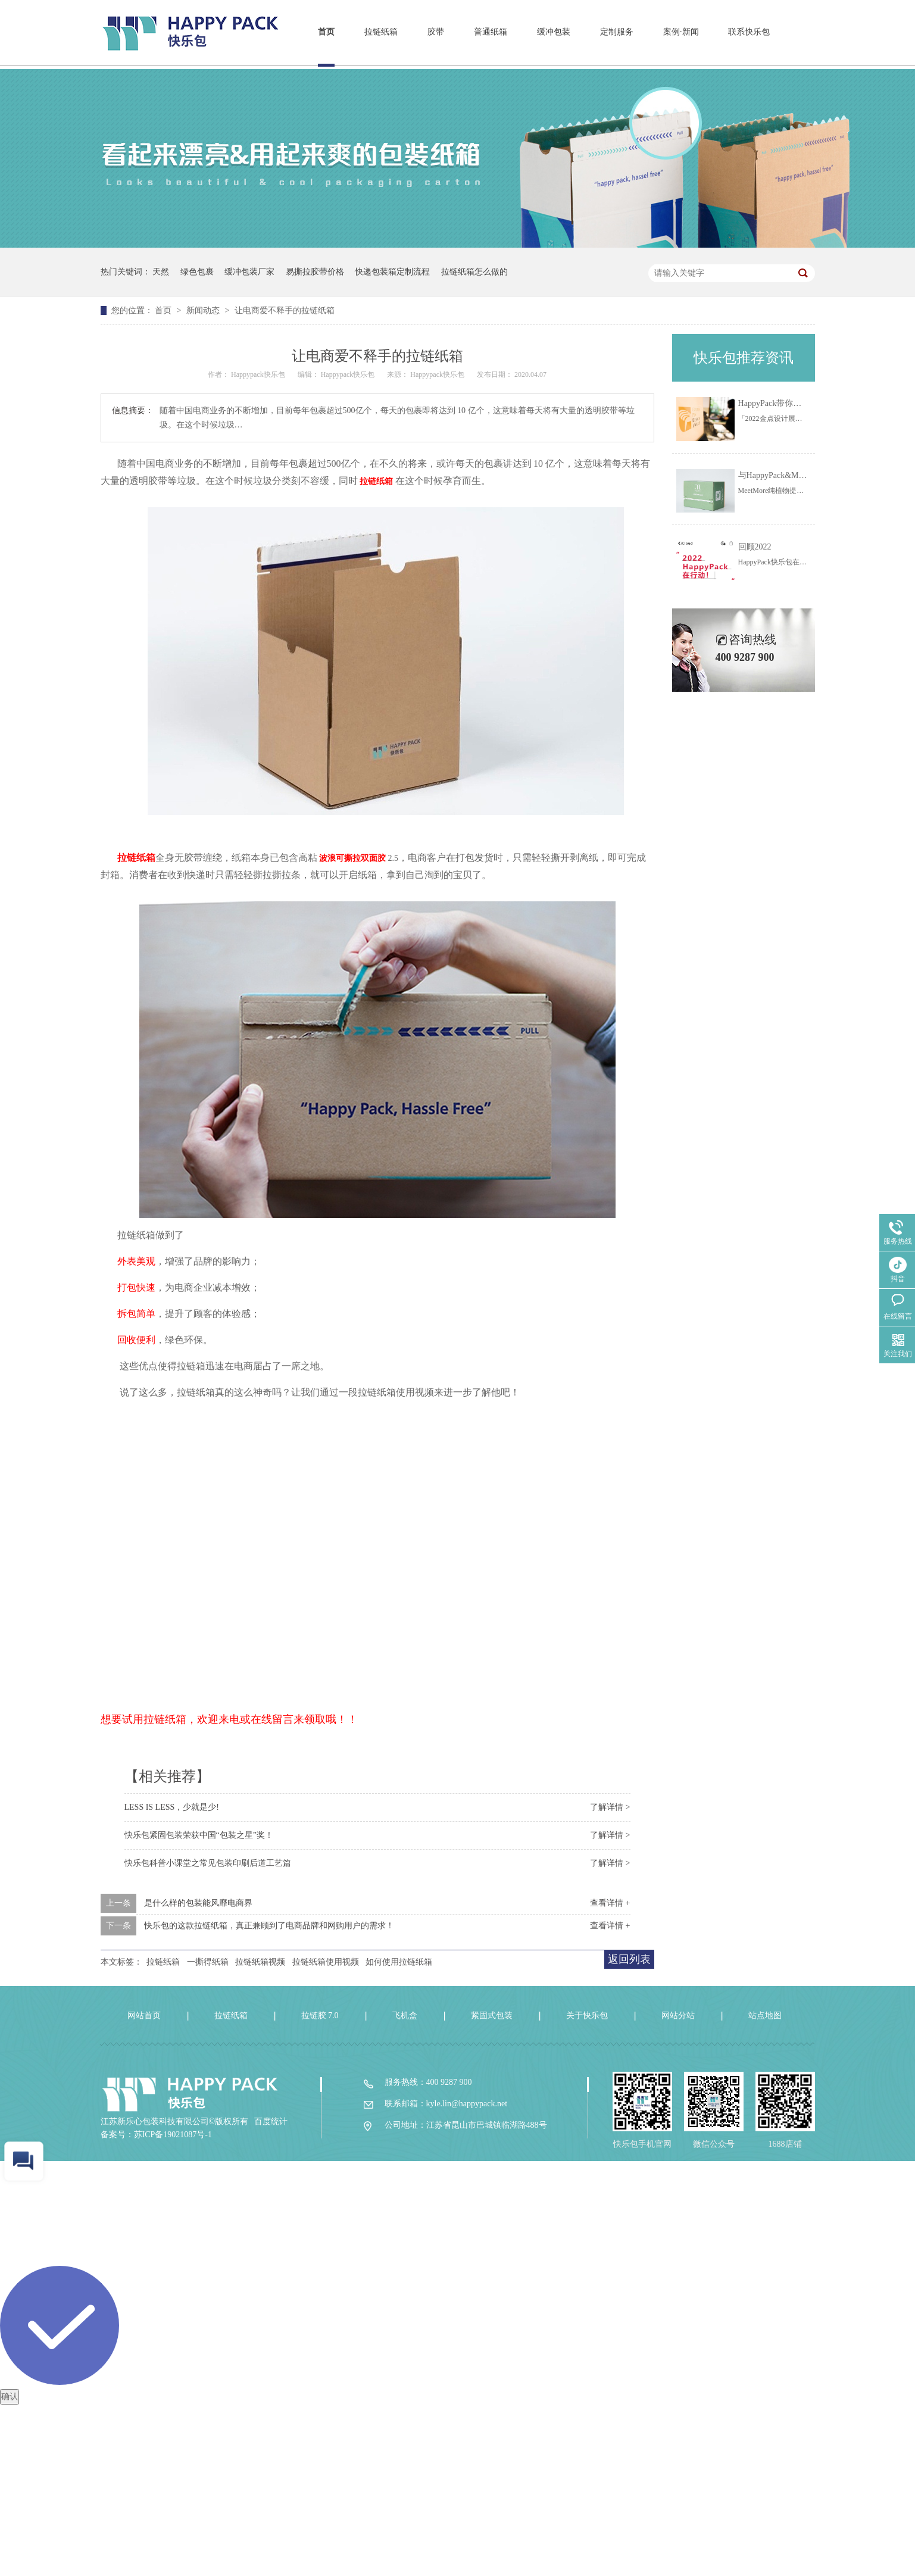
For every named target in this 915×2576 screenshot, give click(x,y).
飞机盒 (404, 2015)
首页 (326, 31)
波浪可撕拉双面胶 (352, 858)
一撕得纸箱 (208, 1961)
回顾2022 (755, 546)
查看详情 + (610, 1903)
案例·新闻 (681, 31)
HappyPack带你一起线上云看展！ (799, 403)
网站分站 (678, 2015)
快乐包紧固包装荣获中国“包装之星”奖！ (198, 1835)
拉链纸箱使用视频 (325, 1961)
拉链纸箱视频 (260, 1961)
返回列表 (629, 1959)
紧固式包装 (492, 2015)
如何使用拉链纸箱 (399, 1961)
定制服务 (616, 31)
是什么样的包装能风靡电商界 (198, 1903)
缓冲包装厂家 (249, 271)
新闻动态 (204, 310)
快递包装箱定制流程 (392, 271)
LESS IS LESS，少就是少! (171, 1807)
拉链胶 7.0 (320, 2015)
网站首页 (144, 2015)
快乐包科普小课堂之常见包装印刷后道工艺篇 (207, 1863)
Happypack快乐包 (259, 374)
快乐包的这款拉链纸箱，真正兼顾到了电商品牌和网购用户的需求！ (269, 1925)
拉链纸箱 (381, 31)
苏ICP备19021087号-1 (173, 2134)
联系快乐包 (749, 31)
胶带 (435, 31)
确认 (9, 2396)
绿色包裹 (197, 271)
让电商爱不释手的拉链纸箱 (285, 310)
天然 (160, 271)
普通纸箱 (490, 31)
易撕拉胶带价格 (315, 271)
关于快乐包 (587, 2015)
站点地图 (765, 2015)
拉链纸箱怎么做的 (474, 271)
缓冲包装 (553, 31)
